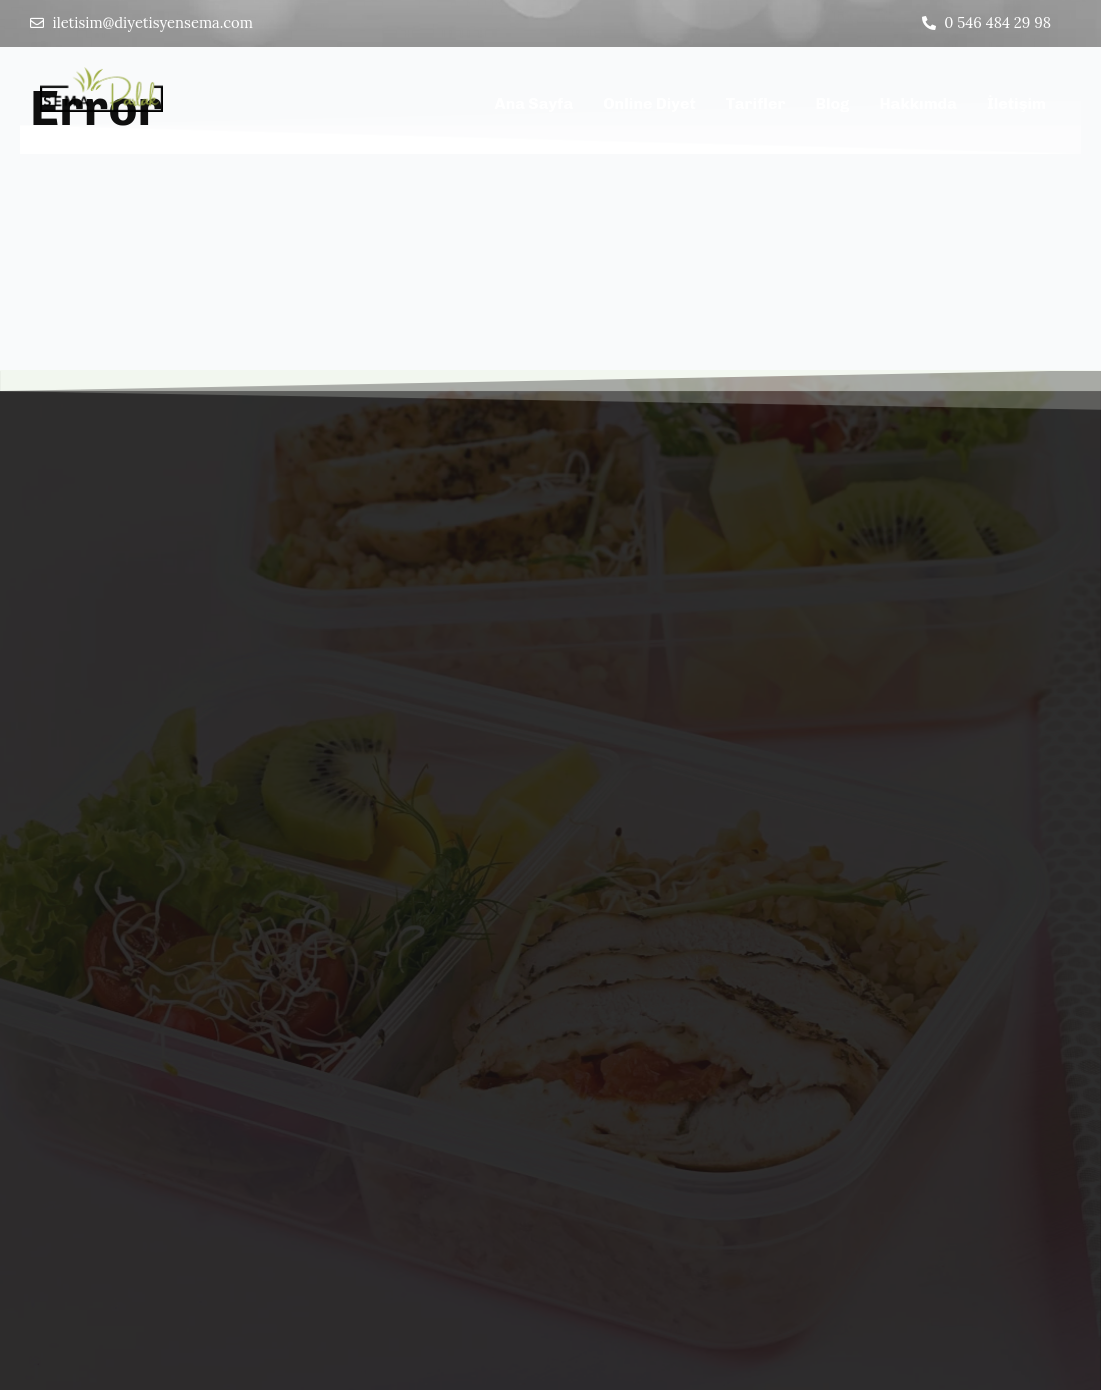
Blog (832, 105)
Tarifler (756, 105)
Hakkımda (918, 105)
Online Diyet (649, 105)
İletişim (1016, 105)
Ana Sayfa (534, 105)
